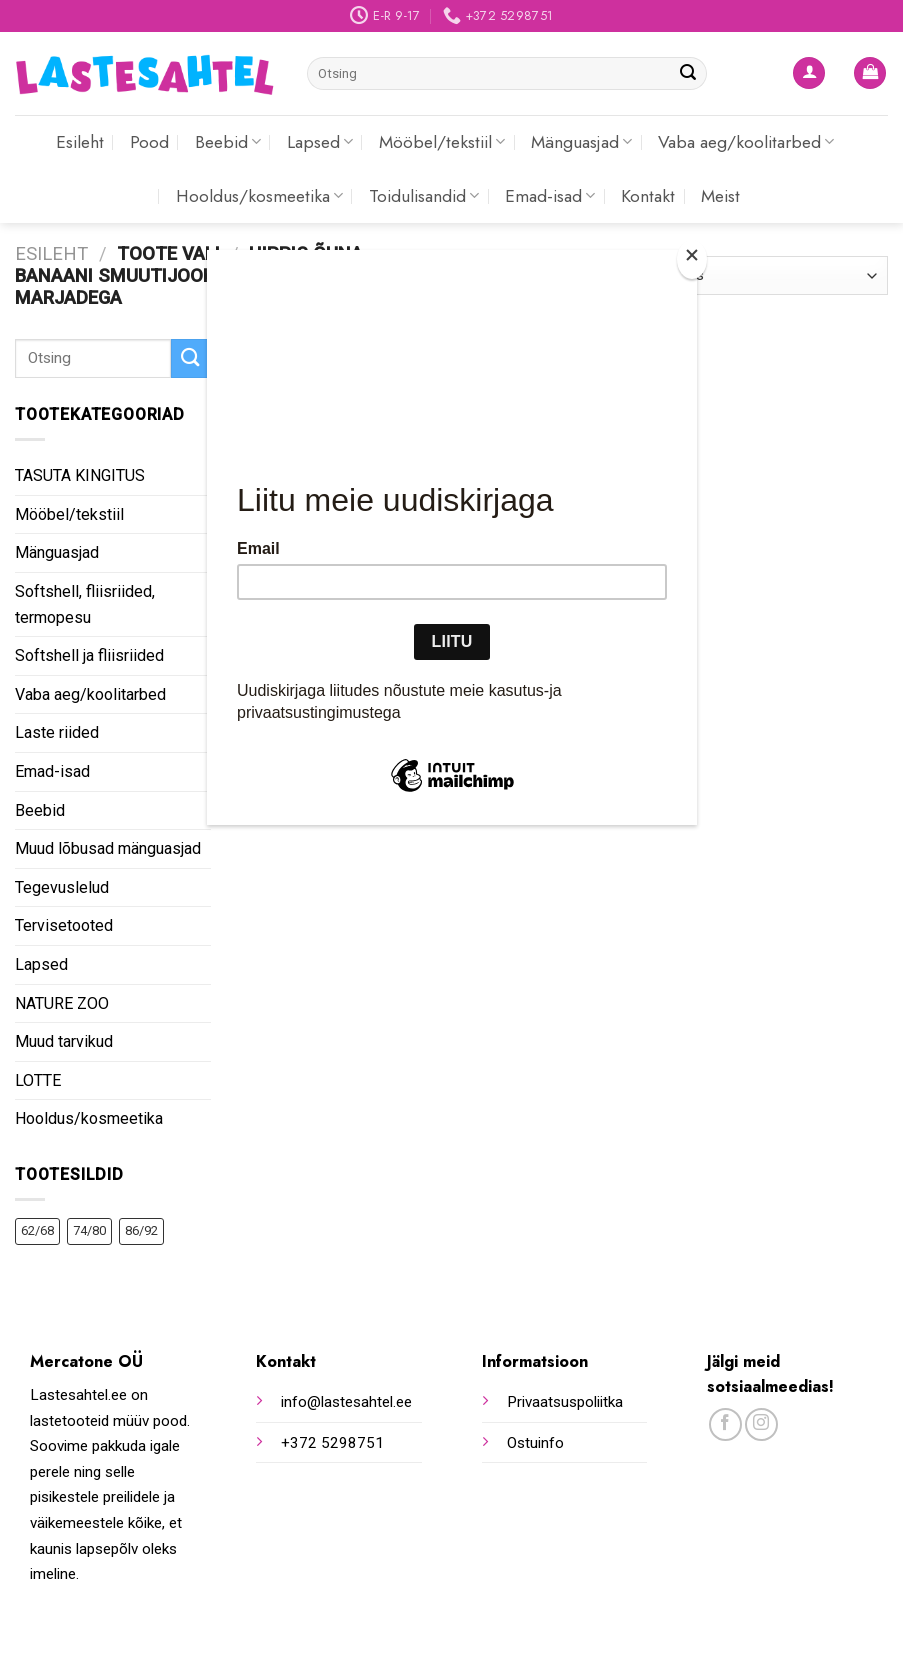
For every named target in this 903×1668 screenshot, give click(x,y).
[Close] (692, 259)
